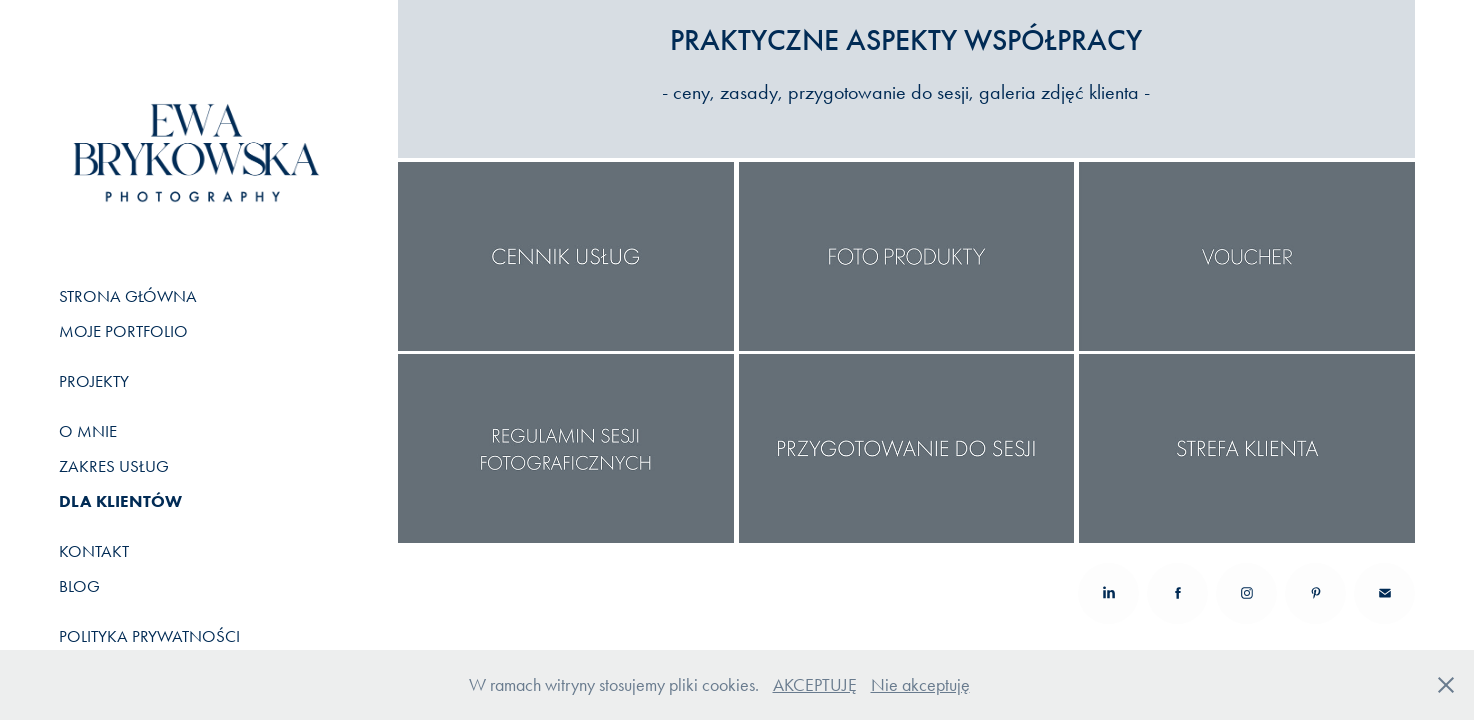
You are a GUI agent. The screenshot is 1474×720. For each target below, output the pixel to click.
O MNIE (88, 431)
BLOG (79, 586)
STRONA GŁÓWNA (128, 296)
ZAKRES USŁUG (114, 466)
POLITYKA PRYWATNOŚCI (149, 636)
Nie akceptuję (920, 685)
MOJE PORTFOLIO (123, 331)
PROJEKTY (94, 381)
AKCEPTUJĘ (815, 685)
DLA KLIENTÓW (120, 501)
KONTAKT (94, 551)
